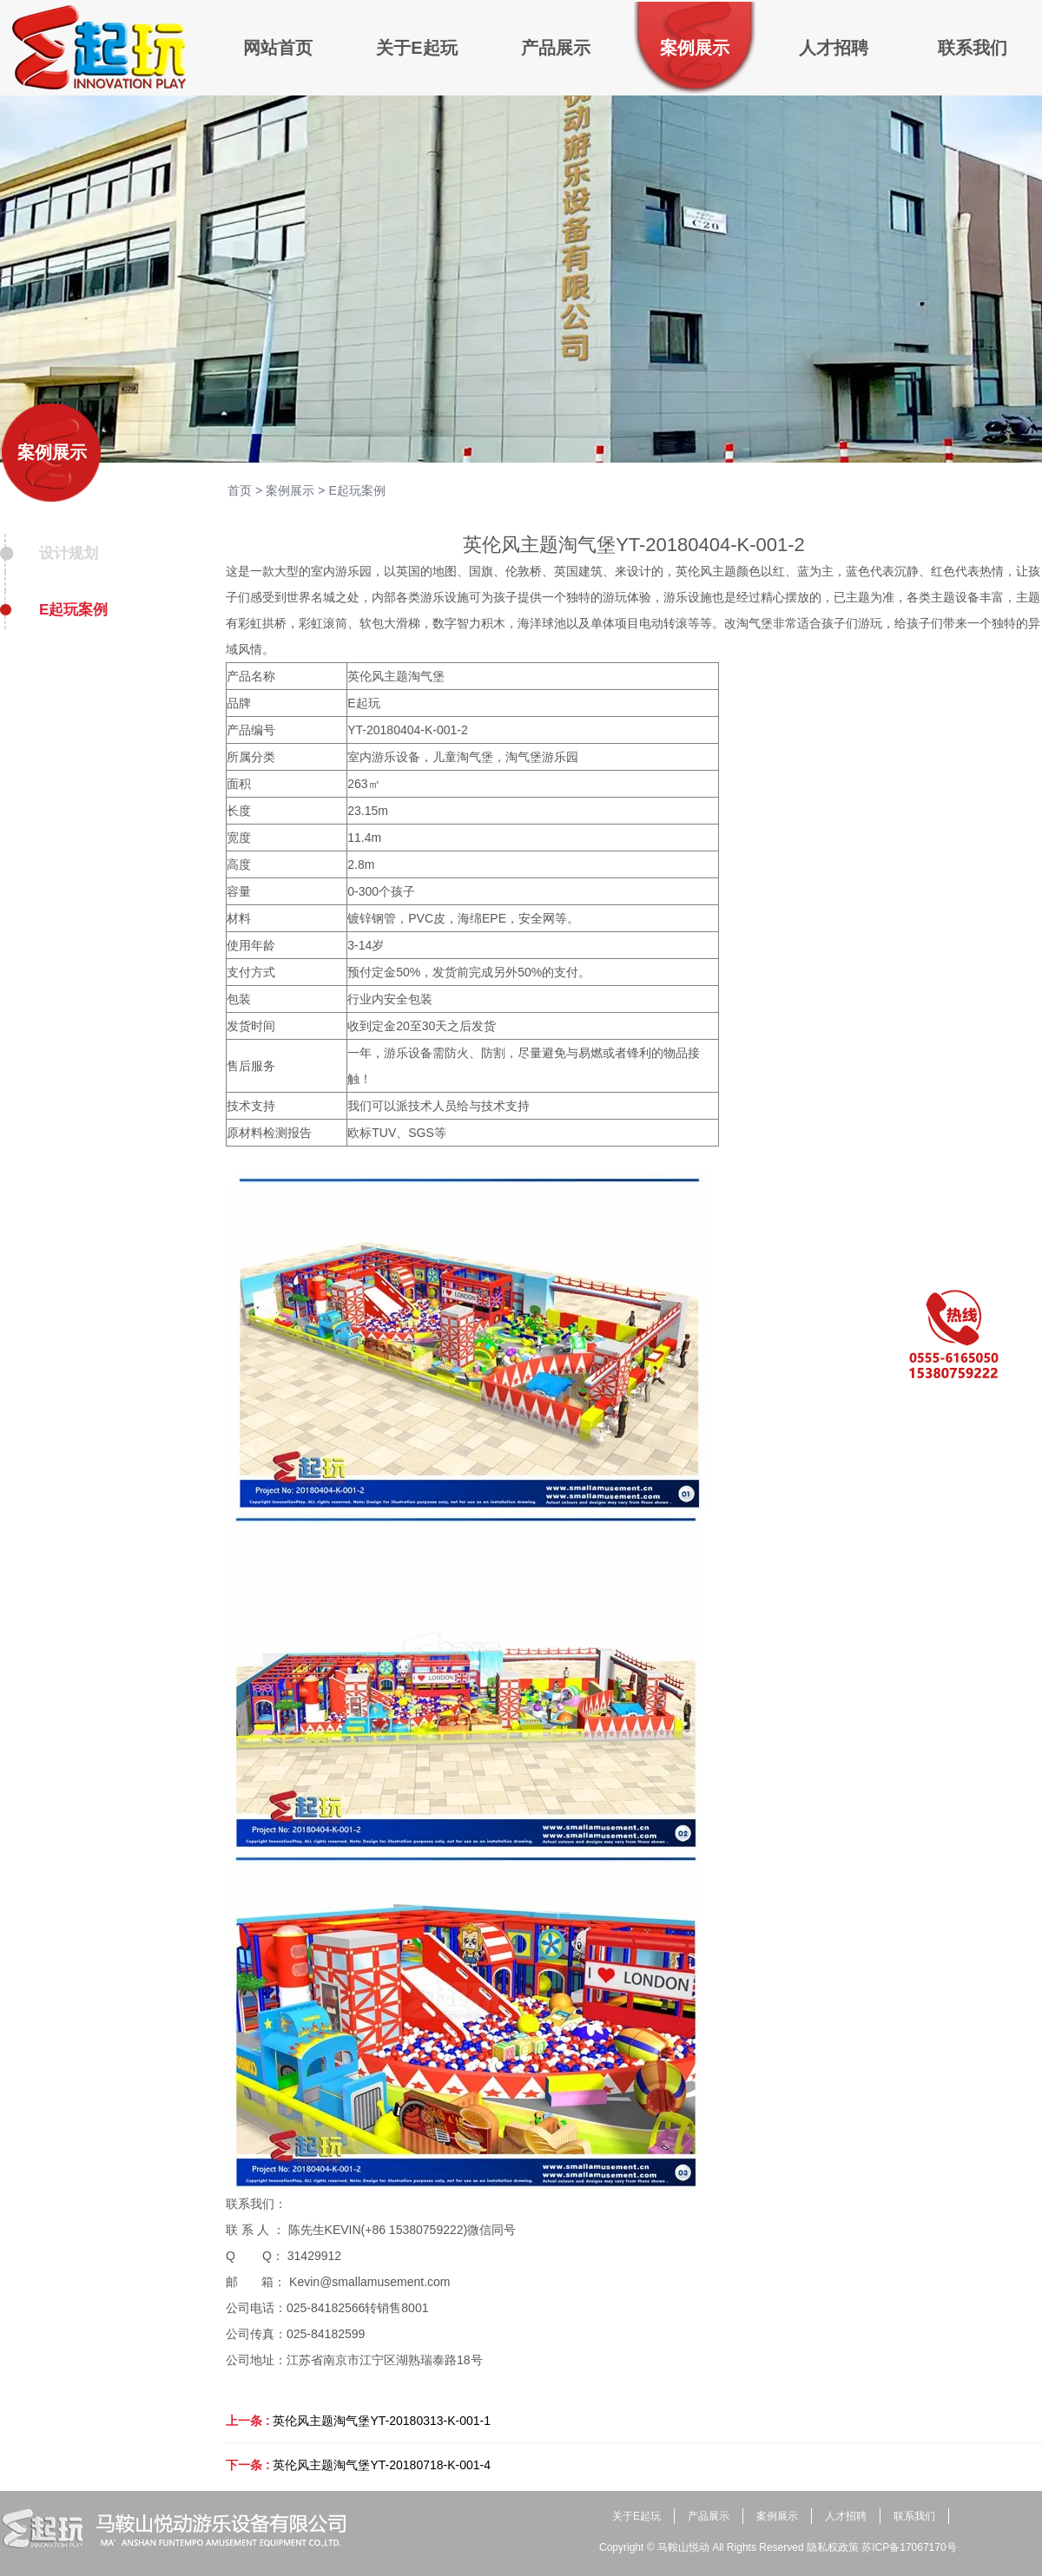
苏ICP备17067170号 (908, 2547)
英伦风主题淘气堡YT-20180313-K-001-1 (382, 2421)
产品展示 (708, 2516)
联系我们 (914, 2516)
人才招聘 (846, 2516)
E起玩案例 (73, 609)
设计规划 (68, 553)
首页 (240, 490)
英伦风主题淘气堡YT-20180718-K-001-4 (382, 2465)
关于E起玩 (636, 2516)
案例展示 (52, 452)
